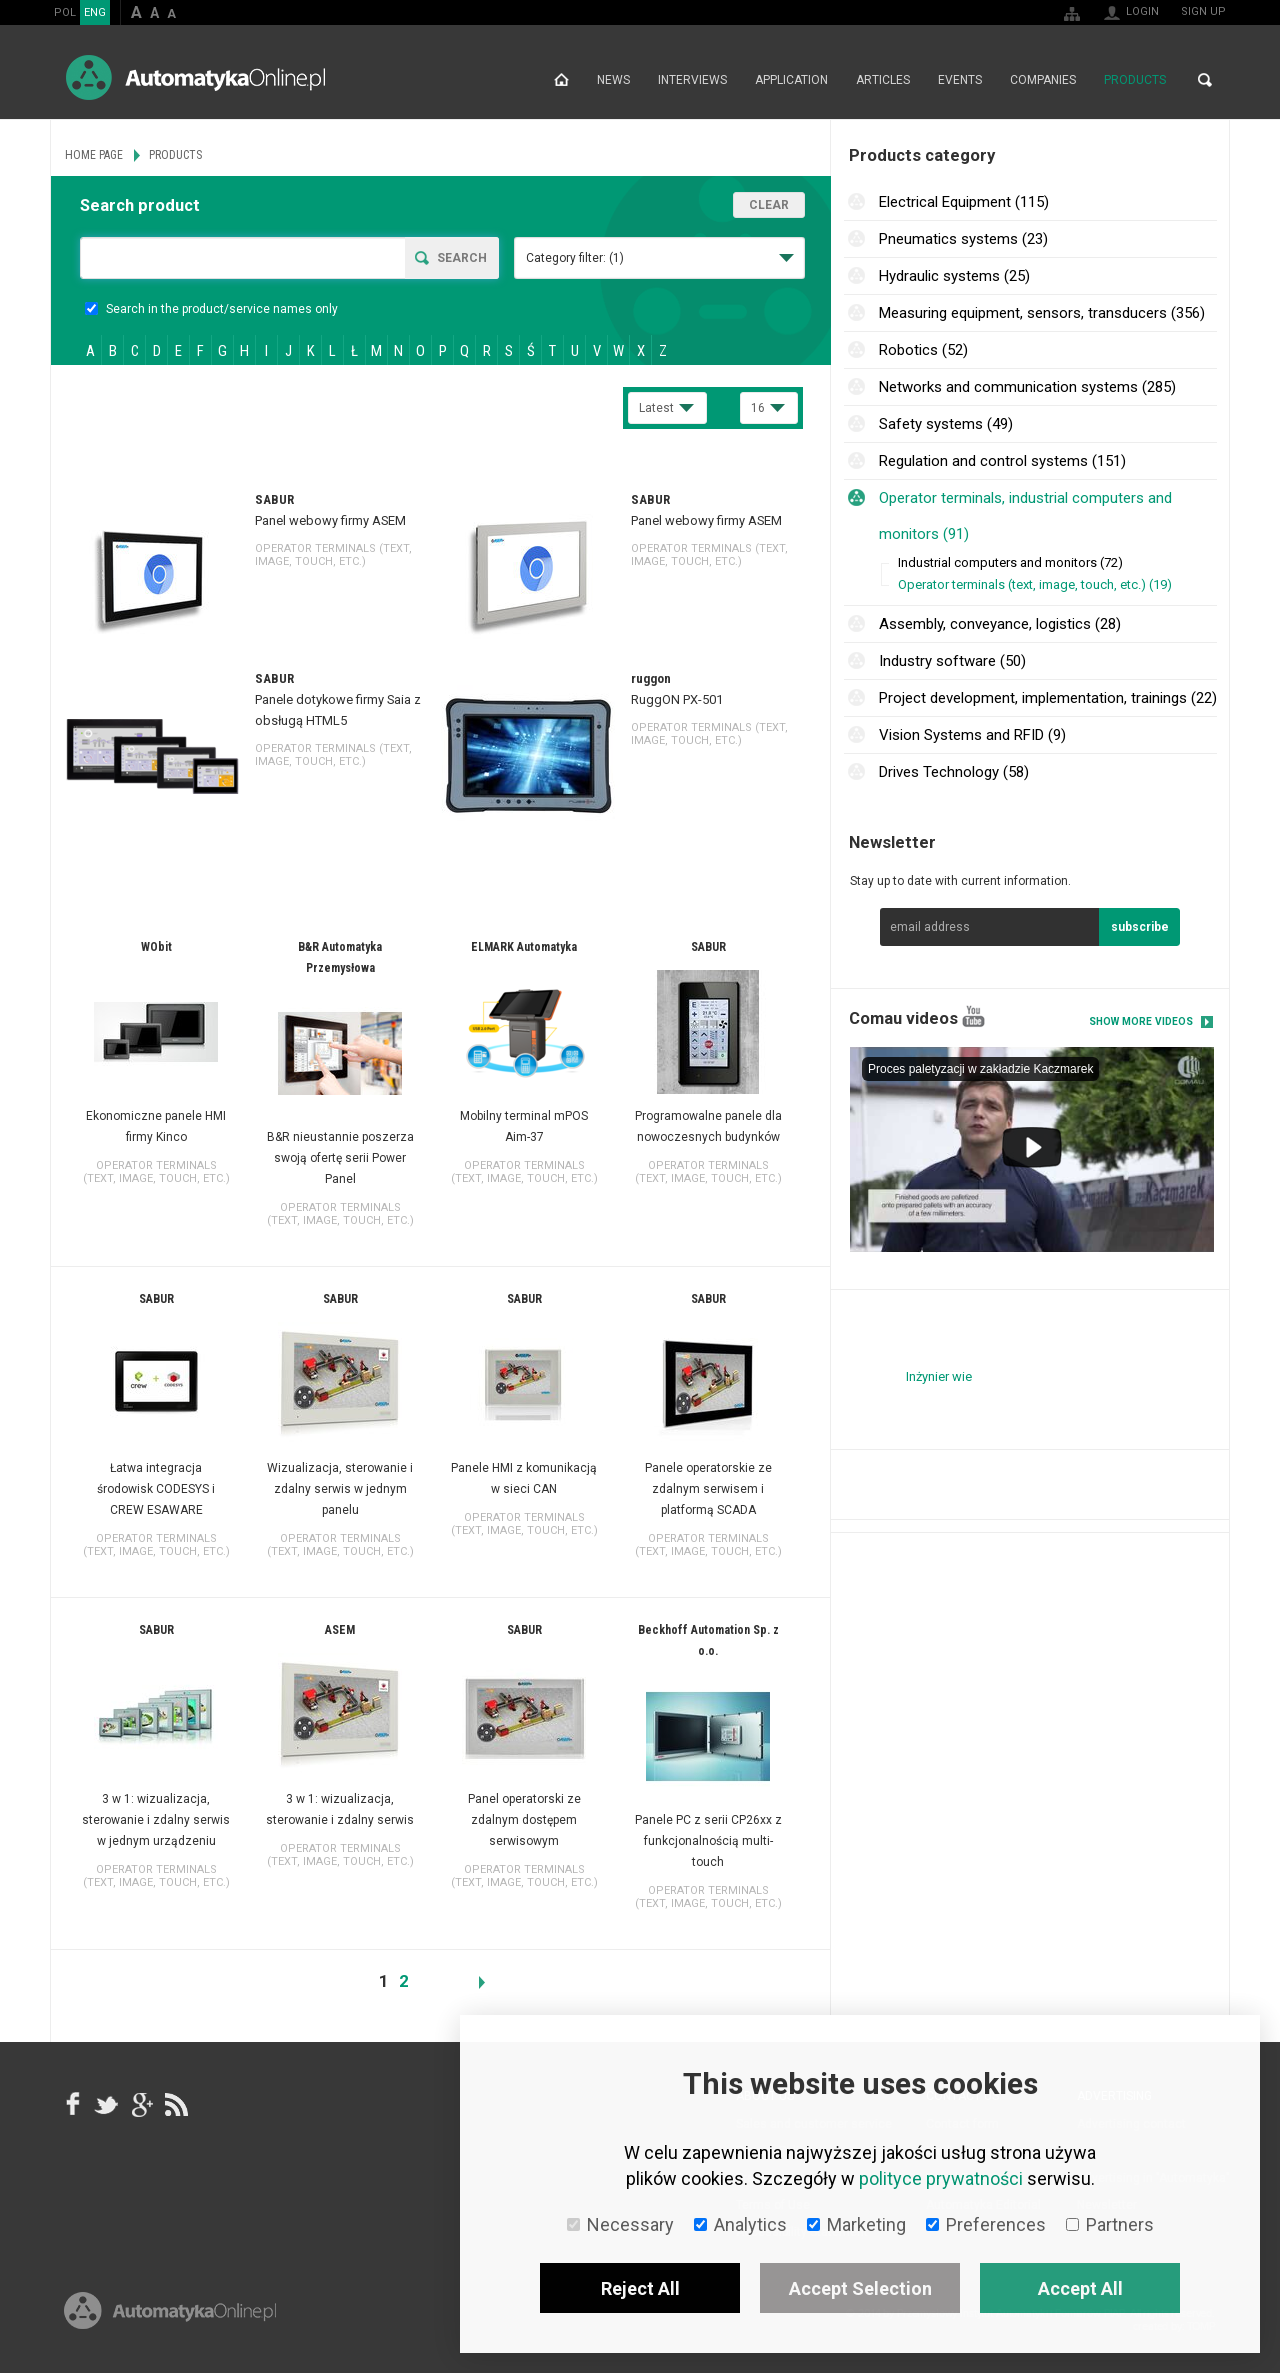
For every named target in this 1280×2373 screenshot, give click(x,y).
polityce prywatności (941, 2178)
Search (1205, 80)
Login (1142, 11)
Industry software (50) (952, 661)
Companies (1043, 80)
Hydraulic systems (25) (954, 276)
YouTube (973, 1016)
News (613, 80)
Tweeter (107, 2105)
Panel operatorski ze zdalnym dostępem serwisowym (524, 1820)
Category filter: (575, 258)
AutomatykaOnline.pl (195, 77)
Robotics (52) (923, 350)
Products (1135, 80)
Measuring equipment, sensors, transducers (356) (1042, 313)
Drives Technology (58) (954, 772)
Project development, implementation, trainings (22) (1048, 698)
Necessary (620, 2224)
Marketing (856, 2224)
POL (65, 12)
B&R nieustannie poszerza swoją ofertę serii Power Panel (340, 1158)
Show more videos (1141, 1021)
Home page (561, 80)
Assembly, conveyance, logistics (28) (1000, 624)
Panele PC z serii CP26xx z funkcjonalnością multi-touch (708, 1841)
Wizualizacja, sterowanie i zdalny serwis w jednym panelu (340, 1489)
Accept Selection (860, 2288)
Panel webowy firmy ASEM (330, 520)
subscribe (1140, 927)
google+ (141, 2105)
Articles (883, 80)
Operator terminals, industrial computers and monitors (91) (1025, 516)
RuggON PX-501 (677, 699)
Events (960, 80)
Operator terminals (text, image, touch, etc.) (333, 555)
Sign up (1203, 11)
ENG (95, 12)
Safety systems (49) (946, 424)
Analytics (740, 2224)
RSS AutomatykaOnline (175, 2105)
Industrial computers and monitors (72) (1010, 562)
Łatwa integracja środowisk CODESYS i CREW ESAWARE (156, 1489)
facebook (73, 2105)
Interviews (692, 80)
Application (791, 80)
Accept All (1080, 2288)
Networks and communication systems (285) (1027, 387)
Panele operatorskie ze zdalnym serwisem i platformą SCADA (708, 1489)
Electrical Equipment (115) (964, 202)
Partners (1110, 2224)
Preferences (986, 2224)
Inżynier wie (939, 1376)
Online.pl (170, 2310)
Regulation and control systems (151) (1002, 461)
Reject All (640, 2288)
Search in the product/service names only (211, 309)
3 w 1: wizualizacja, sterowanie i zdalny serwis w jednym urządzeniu (156, 1820)
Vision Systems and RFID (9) (972, 735)
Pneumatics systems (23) (963, 239)
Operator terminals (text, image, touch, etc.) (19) (1035, 584)
